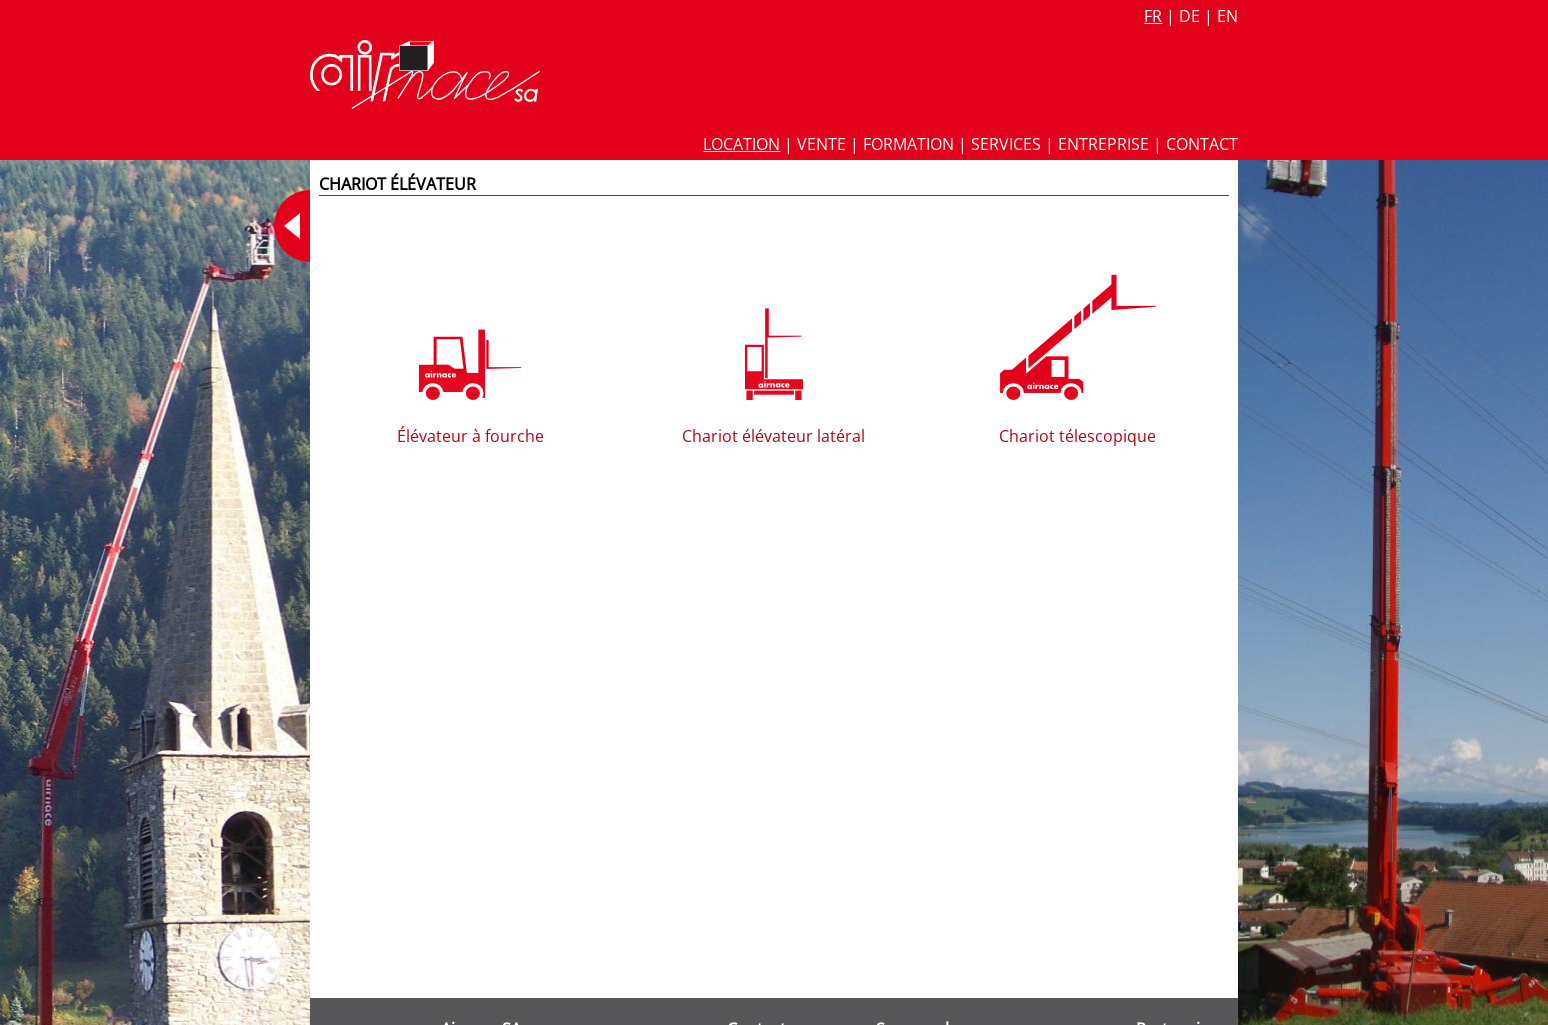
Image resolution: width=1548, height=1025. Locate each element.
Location (741, 144)
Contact (1202, 144)
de (1189, 16)
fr (1153, 16)
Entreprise (1103, 144)
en (1227, 16)
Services (1006, 144)
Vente (821, 144)
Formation (908, 144)
